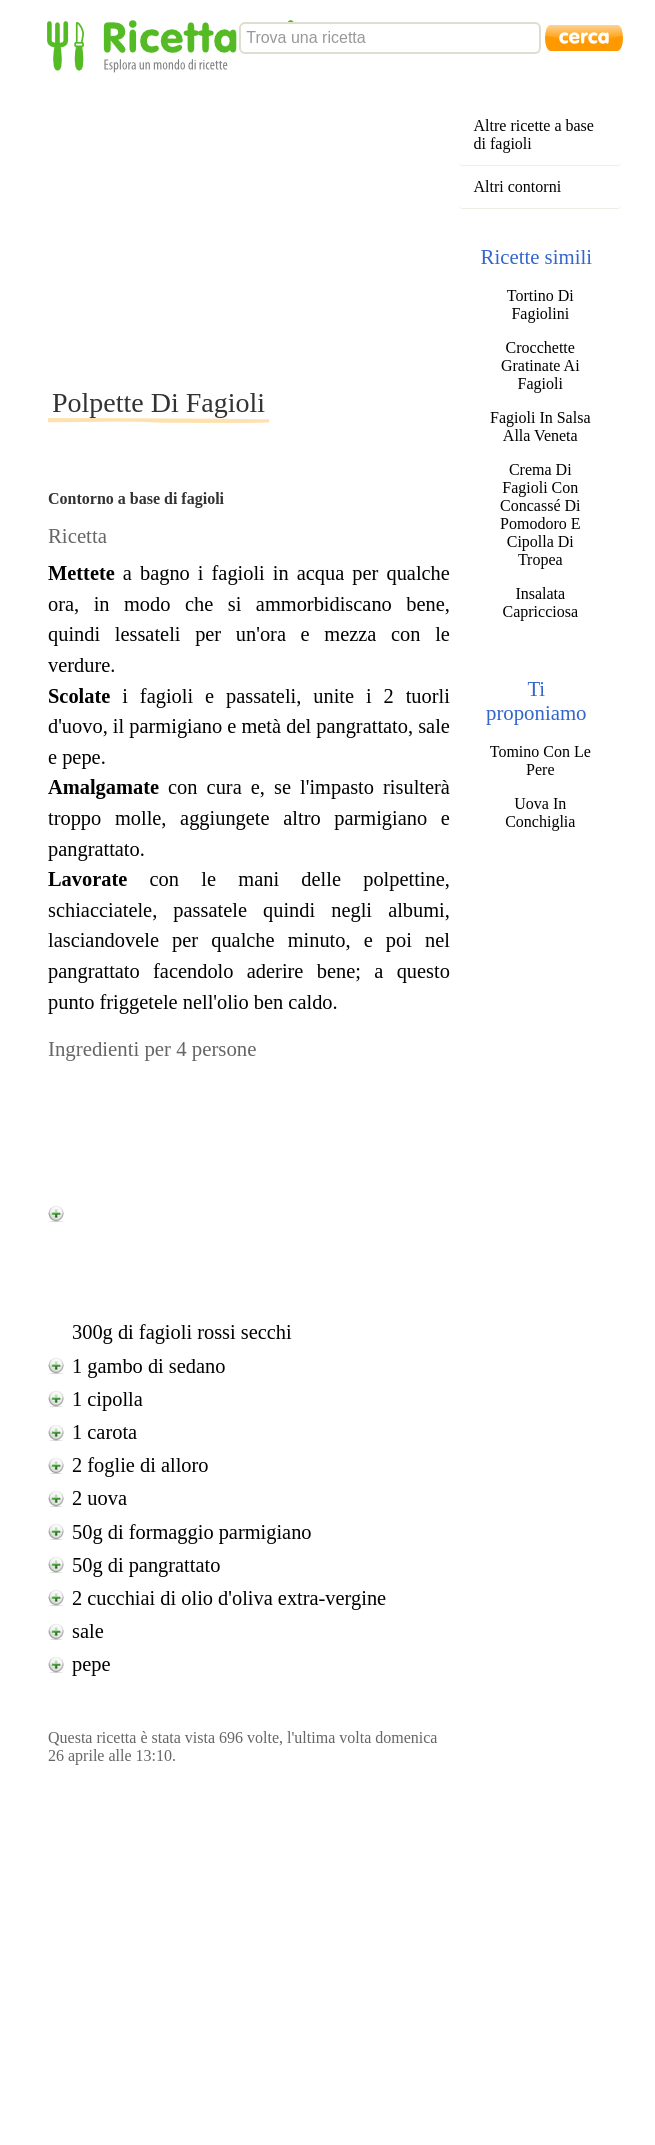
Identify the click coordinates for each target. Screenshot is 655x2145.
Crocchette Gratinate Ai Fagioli (540, 365)
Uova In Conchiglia (540, 812)
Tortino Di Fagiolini (540, 304)
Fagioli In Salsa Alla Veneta (540, 426)
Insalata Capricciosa (541, 602)
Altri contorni (518, 186)
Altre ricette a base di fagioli (534, 134)
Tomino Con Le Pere (540, 760)
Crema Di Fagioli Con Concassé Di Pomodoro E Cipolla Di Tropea (540, 514)
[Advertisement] (319, 229)
